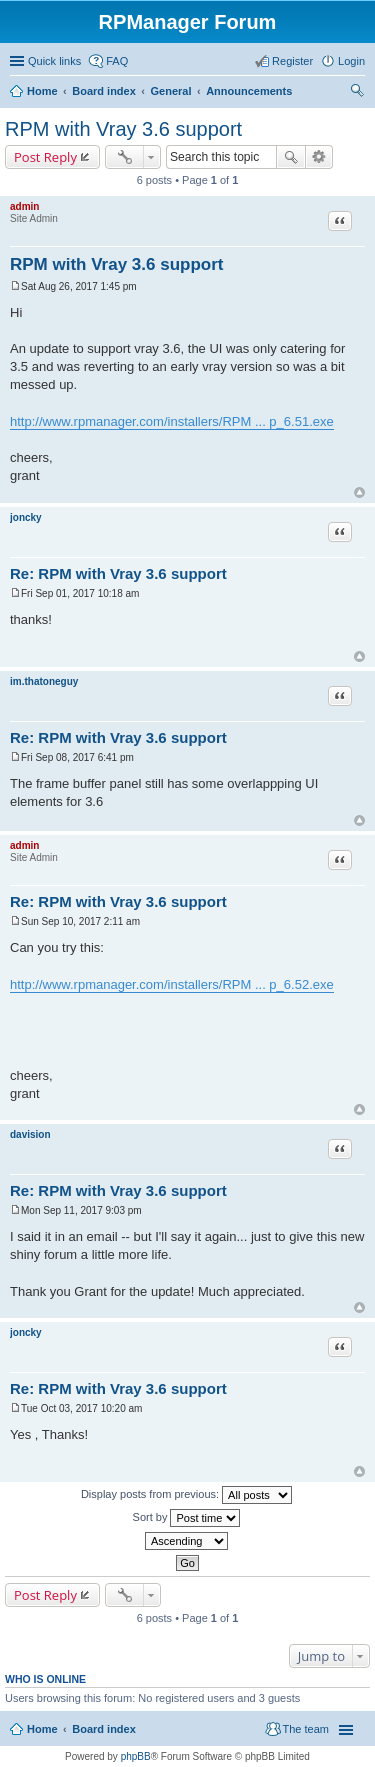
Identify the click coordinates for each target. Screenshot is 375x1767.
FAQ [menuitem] (117, 61)
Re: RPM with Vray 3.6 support (118, 573)
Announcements (249, 91)
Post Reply (45, 157)
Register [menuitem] (292, 61)
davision (30, 1134)
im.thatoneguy (44, 681)
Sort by (187, 1518)
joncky (26, 517)
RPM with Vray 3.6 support (123, 129)
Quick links (54, 61)
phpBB (136, 1756)
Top (359, 492)
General (170, 91)
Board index (104, 91)
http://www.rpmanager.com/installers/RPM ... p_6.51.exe (172, 421)
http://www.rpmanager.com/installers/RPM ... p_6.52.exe (172, 984)
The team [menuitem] (306, 1729)
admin (24, 206)
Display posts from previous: (186, 1495)
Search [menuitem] (357, 93)
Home (42, 91)
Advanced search (319, 157)
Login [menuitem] (351, 61)
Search (291, 157)
